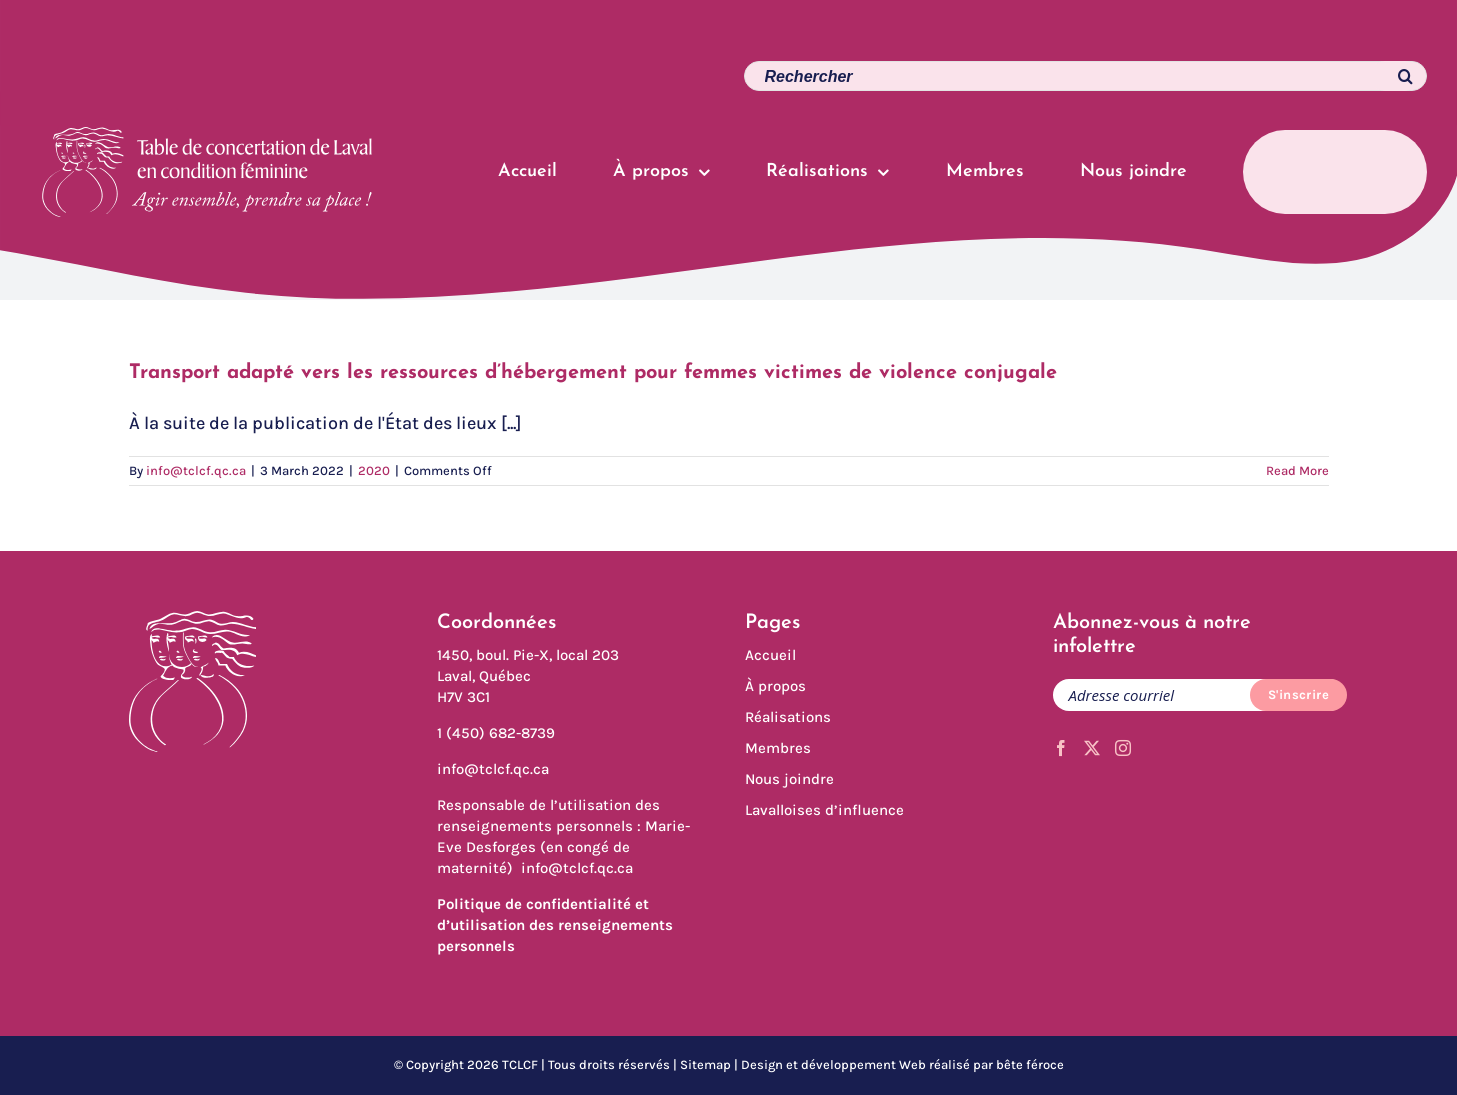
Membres (778, 748)
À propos (775, 686)
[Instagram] (1123, 748)
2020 (374, 470)
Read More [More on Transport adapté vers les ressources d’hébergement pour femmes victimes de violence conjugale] (1297, 470)
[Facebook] (1061, 748)
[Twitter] (1092, 748)
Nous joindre (789, 779)
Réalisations (788, 717)
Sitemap (705, 1064)
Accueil (770, 655)
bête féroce (1030, 1064)
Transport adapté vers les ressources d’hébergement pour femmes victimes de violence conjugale (593, 373)
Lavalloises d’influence (824, 810)
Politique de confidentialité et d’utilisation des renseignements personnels (555, 925)
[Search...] (1086, 76)
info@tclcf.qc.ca (196, 470)
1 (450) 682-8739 (496, 733)
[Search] (1395, 76)
